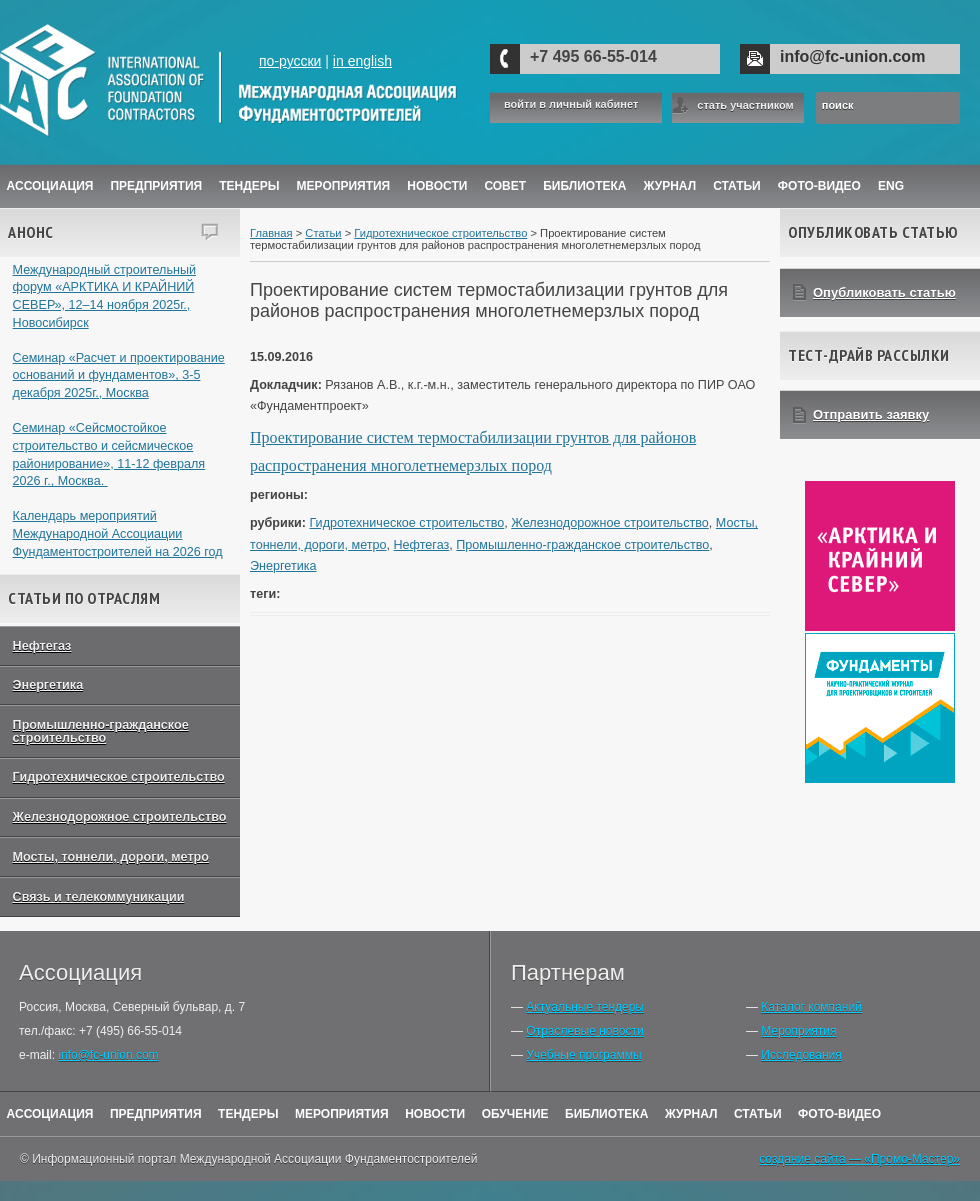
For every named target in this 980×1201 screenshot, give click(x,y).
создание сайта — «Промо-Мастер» (859, 1159)
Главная (271, 233)
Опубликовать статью (884, 292)
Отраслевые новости (584, 1031)
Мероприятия (344, 186)
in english (362, 61)
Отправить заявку (871, 414)
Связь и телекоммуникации (99, 897)
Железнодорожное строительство (120, 817)
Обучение (515, 1114)
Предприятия (156, 186)
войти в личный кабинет (571, 104)
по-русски (290, 61)
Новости (437, 186)
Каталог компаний (811, 1007)
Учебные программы (583, 1055)
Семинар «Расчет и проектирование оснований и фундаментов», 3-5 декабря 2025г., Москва (119, 375)
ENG (891, 186)
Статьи (737, 186)
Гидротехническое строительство (119, 777)
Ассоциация (50, 186)
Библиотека (584, 186)
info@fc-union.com (852, 56)
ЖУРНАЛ (670, 186)
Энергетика (48, 685)
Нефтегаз (42, 646)
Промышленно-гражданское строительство (101, 731)
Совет (505, 186)
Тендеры (249, 186)
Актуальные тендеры (585, 1007)
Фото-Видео (819, 186)
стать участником (745, 105)
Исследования (801, 1055)
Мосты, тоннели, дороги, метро (111, 857)
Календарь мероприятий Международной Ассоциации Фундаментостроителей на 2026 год (118, 533)
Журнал (691, 1114)
